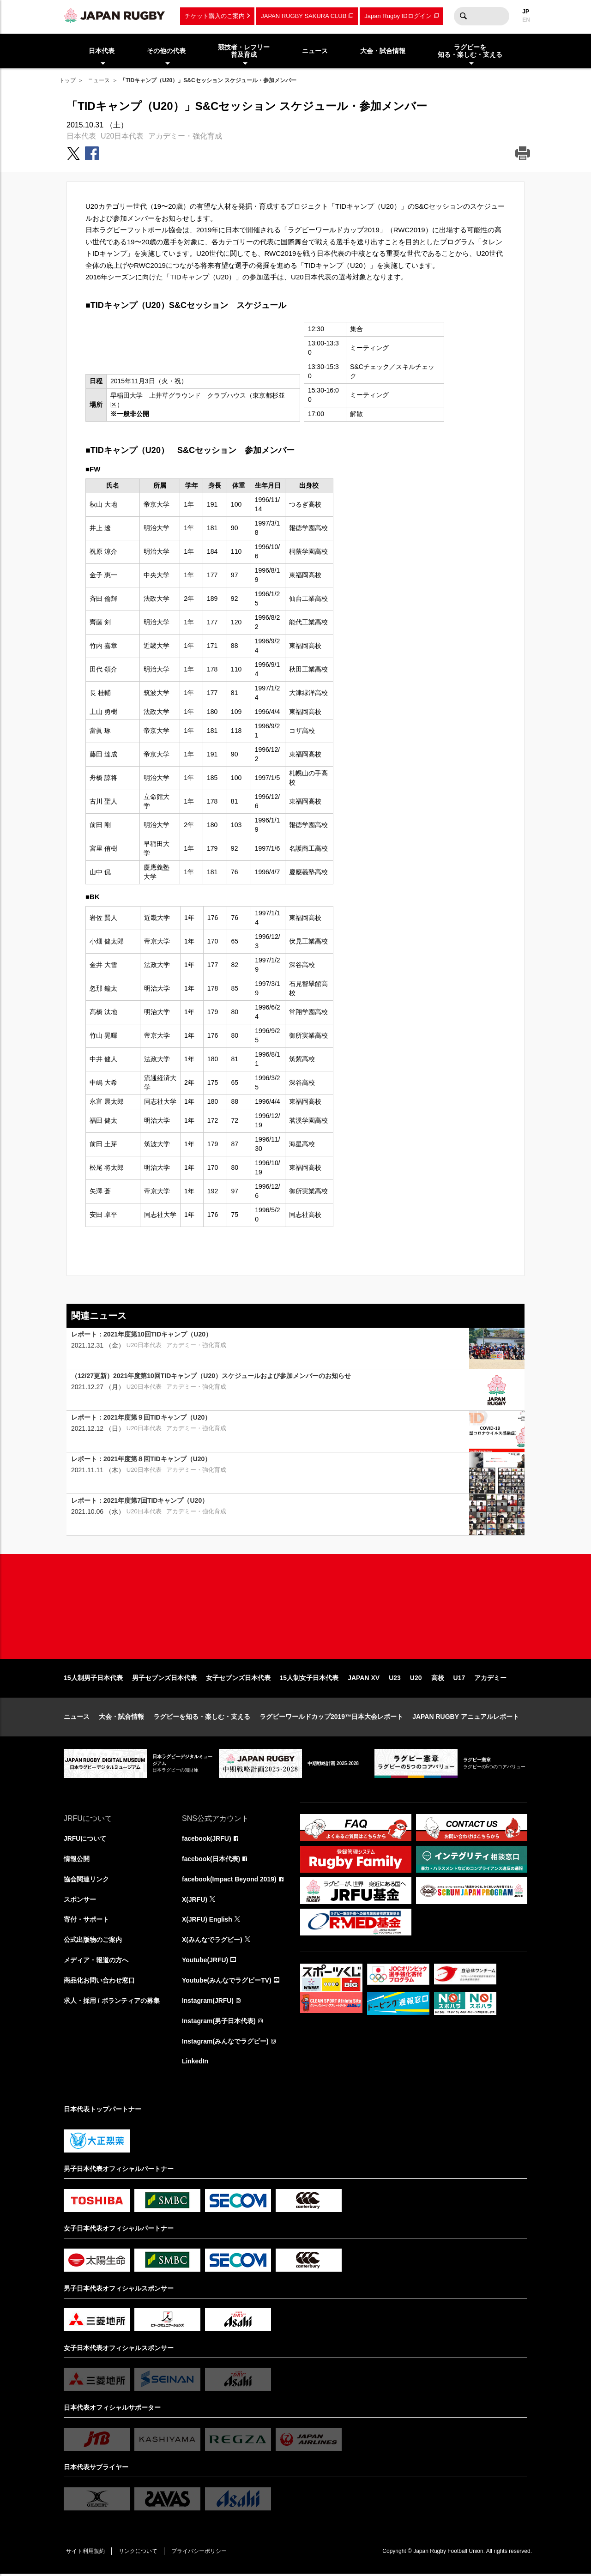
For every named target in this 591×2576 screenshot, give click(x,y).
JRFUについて (85, 1840)
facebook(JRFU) (206, 1840)
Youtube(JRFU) (205, 1961)
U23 (395, 1679)
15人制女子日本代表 (309, 1679)
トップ (67, 80)
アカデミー (490, 1679)
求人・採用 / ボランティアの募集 (112, 2002)
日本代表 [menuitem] (102, 50)
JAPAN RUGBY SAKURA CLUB (303, 15)
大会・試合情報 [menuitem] (382, 50)
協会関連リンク (86, 1880)
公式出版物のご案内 (93, 1941)
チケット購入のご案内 (215, 15)
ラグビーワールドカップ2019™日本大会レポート (331, 1718)
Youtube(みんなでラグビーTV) (226, 1982)
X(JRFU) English (207, 1921)
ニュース (99, 80)
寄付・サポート (86, 1921)
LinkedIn (195, 2063)
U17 (459, 1679)
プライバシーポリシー (200, 2553)
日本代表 (81, 136)
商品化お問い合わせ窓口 (99, 1982)
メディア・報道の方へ (96, 1961)
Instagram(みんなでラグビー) (225, 2043)
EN (526, 20)
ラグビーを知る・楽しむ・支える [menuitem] (470, 51)
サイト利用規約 (85, 2553)
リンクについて (138, 2553)
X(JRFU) (194, 1901)
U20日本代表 (122, 136)
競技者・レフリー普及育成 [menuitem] (244, 51)
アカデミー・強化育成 (185, 136)
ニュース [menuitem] (315, 50)
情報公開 (77, 1860)
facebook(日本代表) (211, 1860)
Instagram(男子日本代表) (219, 2022)
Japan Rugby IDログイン (397, 15)
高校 (437, 1679)
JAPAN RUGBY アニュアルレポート (465, 1718)
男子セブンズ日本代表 (164, 1679)
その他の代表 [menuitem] (166, 50)
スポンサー (80, 1901)
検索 (463, 16)
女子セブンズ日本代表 (238, 1679)
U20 (416, 1679)
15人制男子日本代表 (93, 1679)
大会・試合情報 (121, 1718)
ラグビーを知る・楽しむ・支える (201, 1718)
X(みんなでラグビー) (212, 1941)
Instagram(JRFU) (208, 2002)
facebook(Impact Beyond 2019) (229, 1880)
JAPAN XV (364, 1679)
